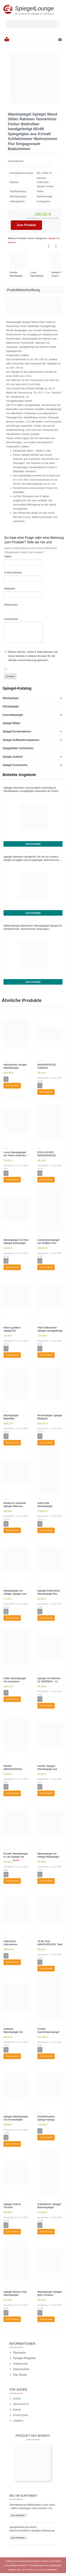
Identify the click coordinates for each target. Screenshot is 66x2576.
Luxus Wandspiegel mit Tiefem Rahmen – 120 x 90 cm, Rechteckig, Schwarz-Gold (15, 1154)
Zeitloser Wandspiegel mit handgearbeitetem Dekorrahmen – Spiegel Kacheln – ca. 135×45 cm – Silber (13, 2030)
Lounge (34, 8)
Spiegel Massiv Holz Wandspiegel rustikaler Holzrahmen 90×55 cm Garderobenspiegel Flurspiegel (15, 2293)
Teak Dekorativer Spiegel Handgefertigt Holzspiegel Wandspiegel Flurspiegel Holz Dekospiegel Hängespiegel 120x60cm (49, 1329)
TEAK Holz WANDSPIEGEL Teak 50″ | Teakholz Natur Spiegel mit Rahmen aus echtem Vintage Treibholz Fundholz (50, 1943)
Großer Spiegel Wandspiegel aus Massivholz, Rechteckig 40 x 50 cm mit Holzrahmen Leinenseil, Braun (48, 1767)
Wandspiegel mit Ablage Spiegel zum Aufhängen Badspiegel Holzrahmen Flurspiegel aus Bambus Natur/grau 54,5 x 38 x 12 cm (15, 1592)
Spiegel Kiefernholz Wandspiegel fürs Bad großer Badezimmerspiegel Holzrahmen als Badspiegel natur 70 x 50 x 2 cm (48, 1592)
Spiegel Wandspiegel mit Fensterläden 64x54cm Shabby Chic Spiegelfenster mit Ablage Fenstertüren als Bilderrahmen (15, 2118)
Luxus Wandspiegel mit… (36, 276)
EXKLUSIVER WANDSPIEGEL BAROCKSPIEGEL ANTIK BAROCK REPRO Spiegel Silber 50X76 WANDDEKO (48, 1154)
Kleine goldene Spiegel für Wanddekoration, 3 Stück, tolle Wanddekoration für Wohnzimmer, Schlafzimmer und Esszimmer (14, 1329)
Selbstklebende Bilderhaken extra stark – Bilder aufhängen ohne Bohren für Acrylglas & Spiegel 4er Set (32, 2508)
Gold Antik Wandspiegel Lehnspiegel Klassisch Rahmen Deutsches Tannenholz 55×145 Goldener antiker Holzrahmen (48, 1504)
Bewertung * (11, 604)
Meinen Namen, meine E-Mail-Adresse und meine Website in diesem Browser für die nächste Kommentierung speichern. (31, 656)
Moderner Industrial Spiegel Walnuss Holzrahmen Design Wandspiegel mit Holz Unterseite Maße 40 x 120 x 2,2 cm (16, 1504)
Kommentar (11, 618)
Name (7, 556)
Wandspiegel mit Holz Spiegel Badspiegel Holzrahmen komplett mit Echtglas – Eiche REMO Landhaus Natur (16, 1241)
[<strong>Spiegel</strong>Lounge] (8, 9)
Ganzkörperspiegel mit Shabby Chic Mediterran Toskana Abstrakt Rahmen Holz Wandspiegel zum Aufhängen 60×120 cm (48, 1241)
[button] (60, 39)
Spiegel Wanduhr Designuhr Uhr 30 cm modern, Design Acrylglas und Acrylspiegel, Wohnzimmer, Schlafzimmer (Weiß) (31, 858)
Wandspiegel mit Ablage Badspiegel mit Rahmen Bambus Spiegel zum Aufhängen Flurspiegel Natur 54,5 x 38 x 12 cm (49, 1855)
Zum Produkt (33, 844)
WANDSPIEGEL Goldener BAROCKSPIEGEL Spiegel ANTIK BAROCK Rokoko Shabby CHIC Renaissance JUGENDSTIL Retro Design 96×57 (49, 1066)
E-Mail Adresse (13, 572)
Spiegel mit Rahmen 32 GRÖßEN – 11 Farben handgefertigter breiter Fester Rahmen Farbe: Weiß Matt (49, 1680)
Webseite (9, 588)
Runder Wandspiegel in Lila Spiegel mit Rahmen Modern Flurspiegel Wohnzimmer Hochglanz (15, 1855)
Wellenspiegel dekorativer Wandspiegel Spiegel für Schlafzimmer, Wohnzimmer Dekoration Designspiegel (32, 927)
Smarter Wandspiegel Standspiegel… (17, 276)
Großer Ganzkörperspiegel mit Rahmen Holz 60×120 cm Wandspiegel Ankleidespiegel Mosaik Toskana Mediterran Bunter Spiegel (48, 2030)
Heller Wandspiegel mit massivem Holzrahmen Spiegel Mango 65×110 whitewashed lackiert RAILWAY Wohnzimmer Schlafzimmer (15, 1680)
